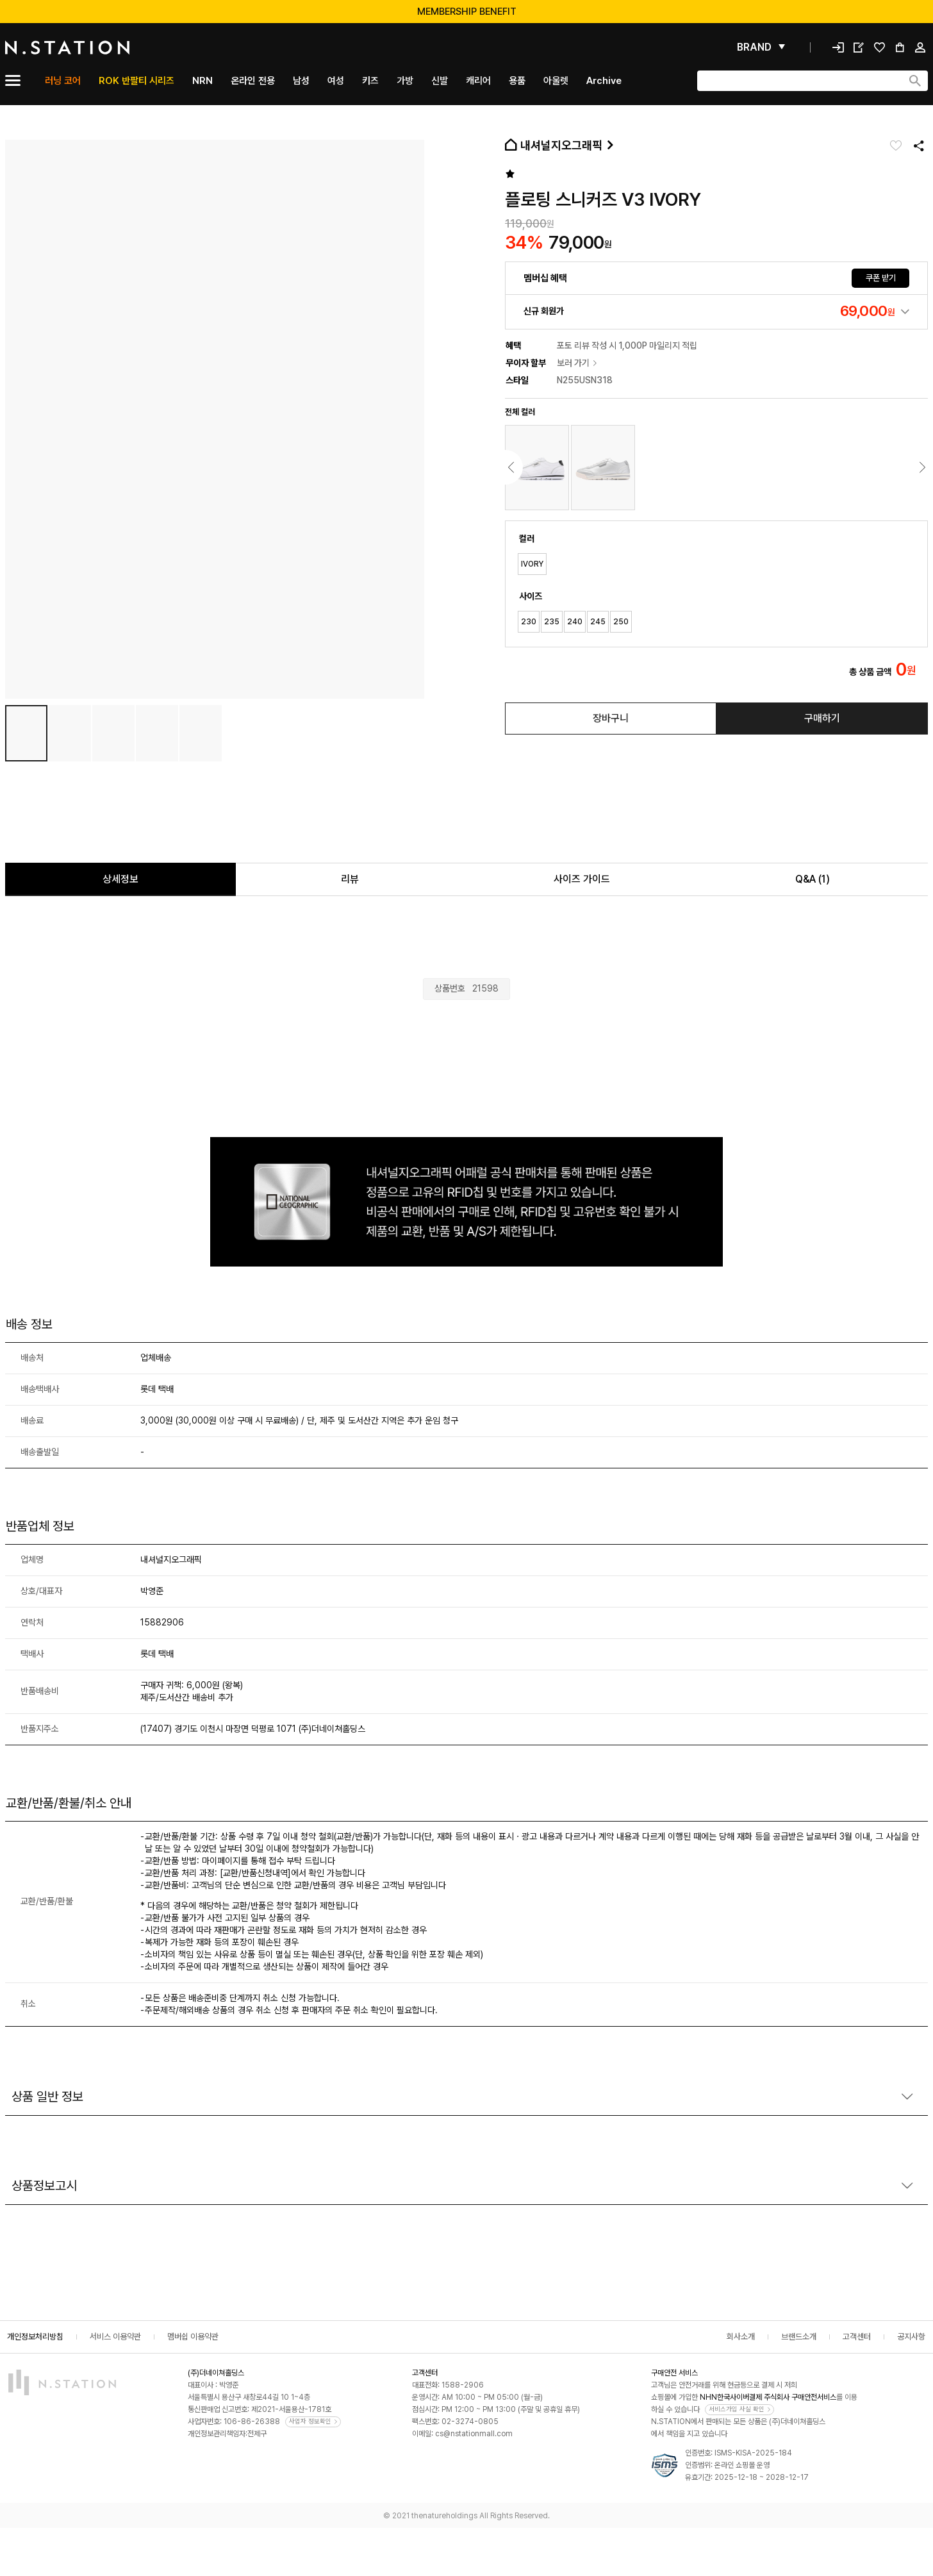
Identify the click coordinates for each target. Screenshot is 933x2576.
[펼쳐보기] (761, 47)
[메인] (97, 47)
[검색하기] (915, 81)
